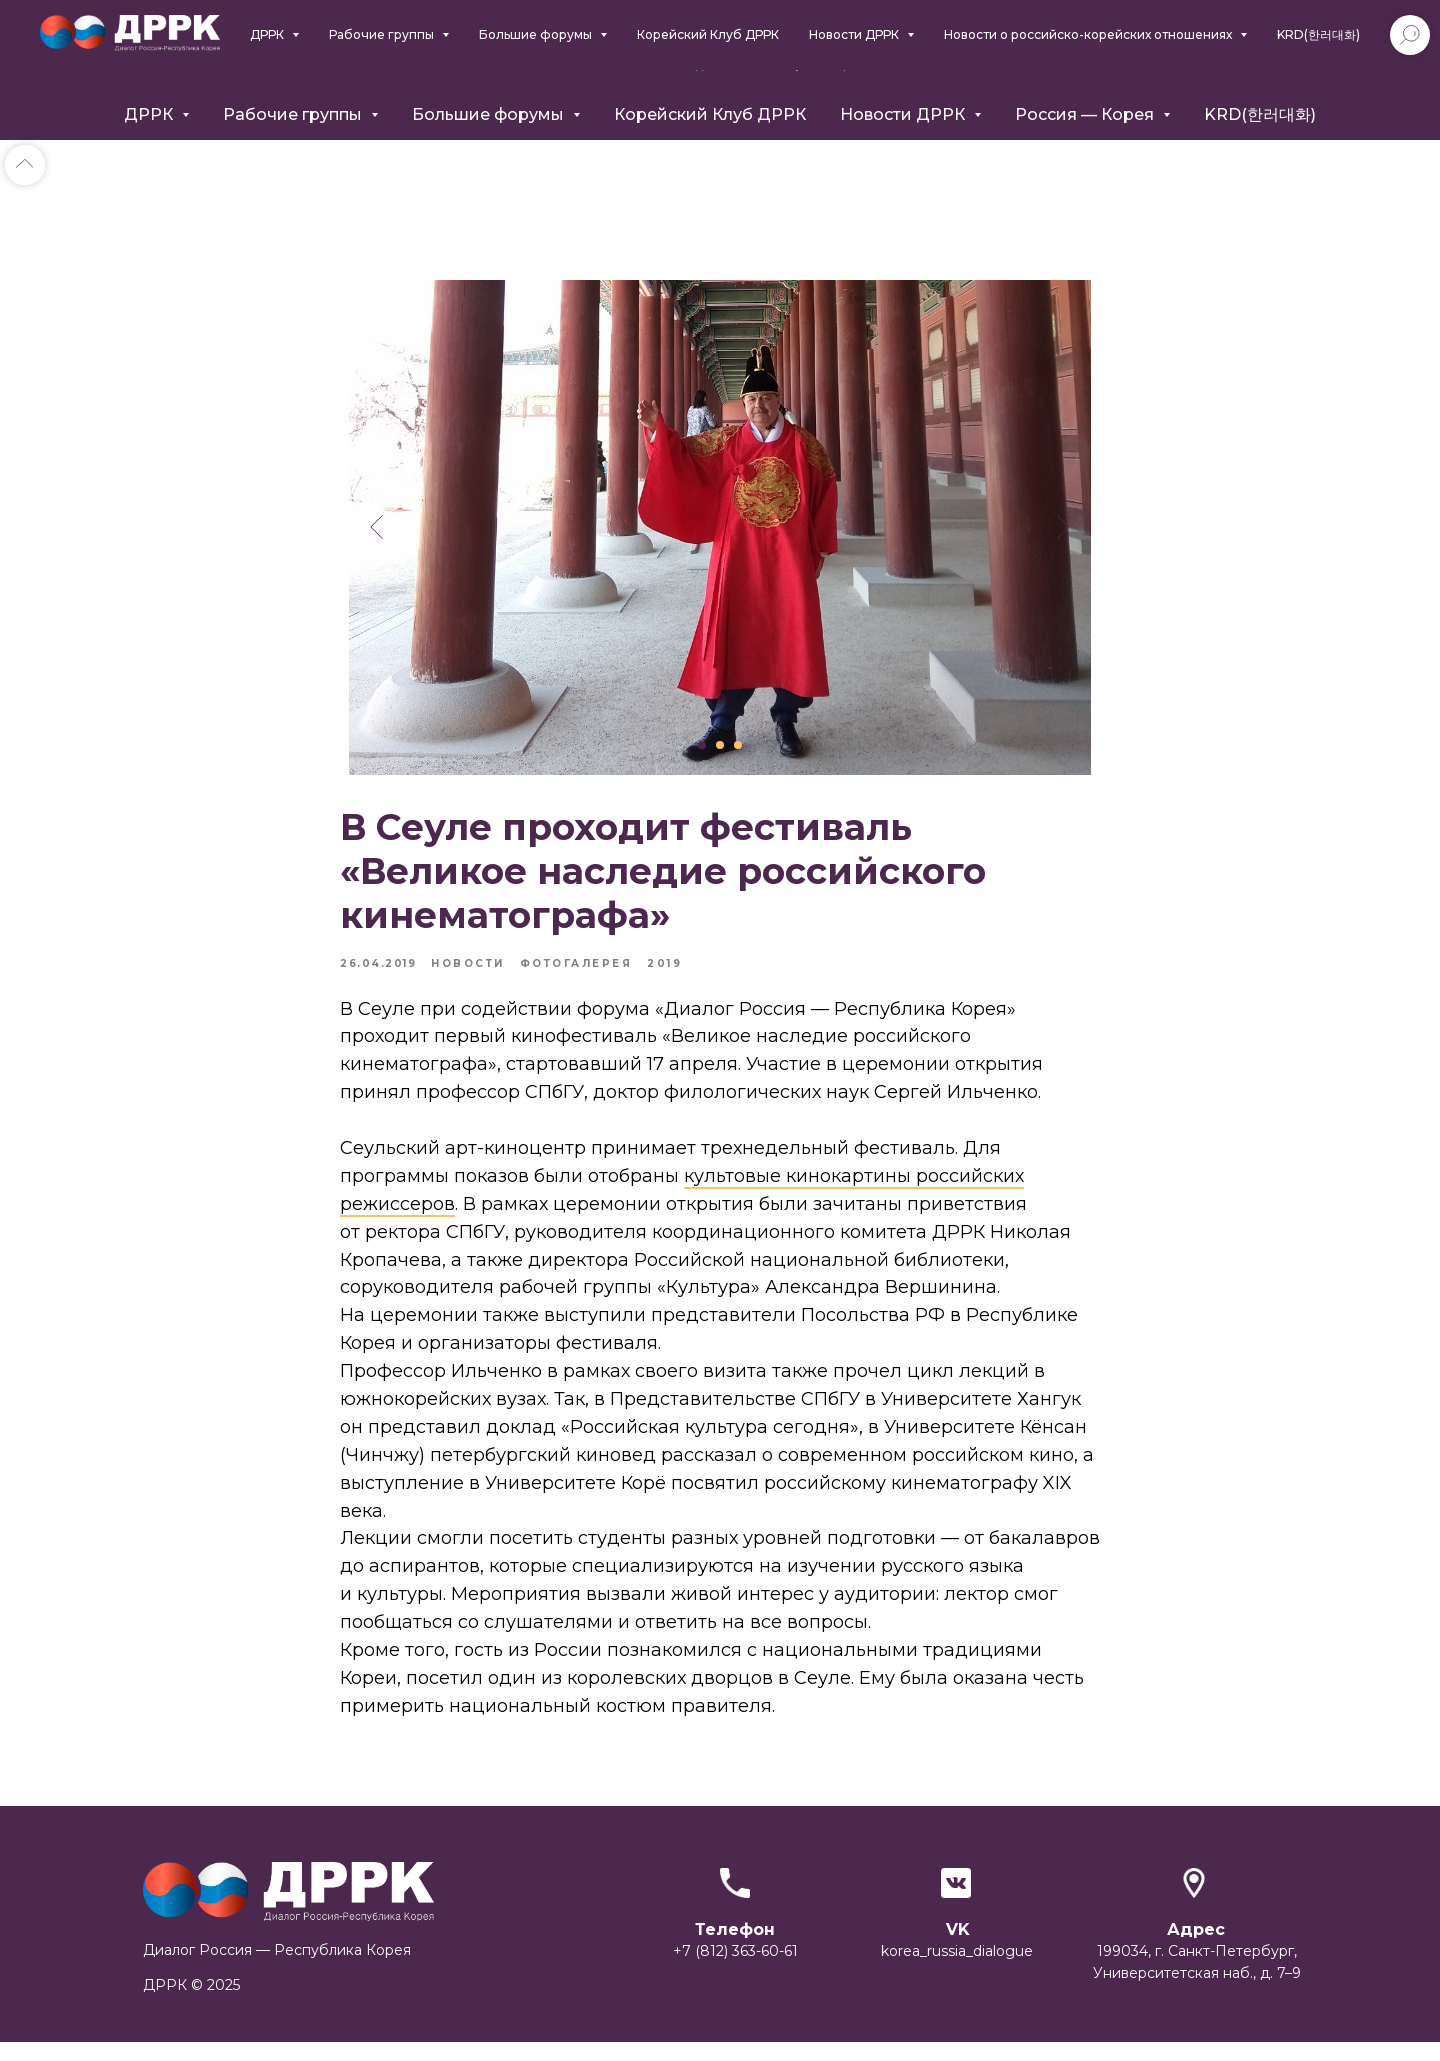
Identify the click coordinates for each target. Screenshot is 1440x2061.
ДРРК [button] (150, 114)
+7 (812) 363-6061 (1155, 54)
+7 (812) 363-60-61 (735, 1970)
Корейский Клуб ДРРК (710, 114)
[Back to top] (25, 165)
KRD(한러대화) (1260, 114)
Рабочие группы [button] (294, 114)
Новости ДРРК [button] (904, 114)
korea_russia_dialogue (957, 1970)
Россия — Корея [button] (1086, 114)
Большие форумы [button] (490, 114)
